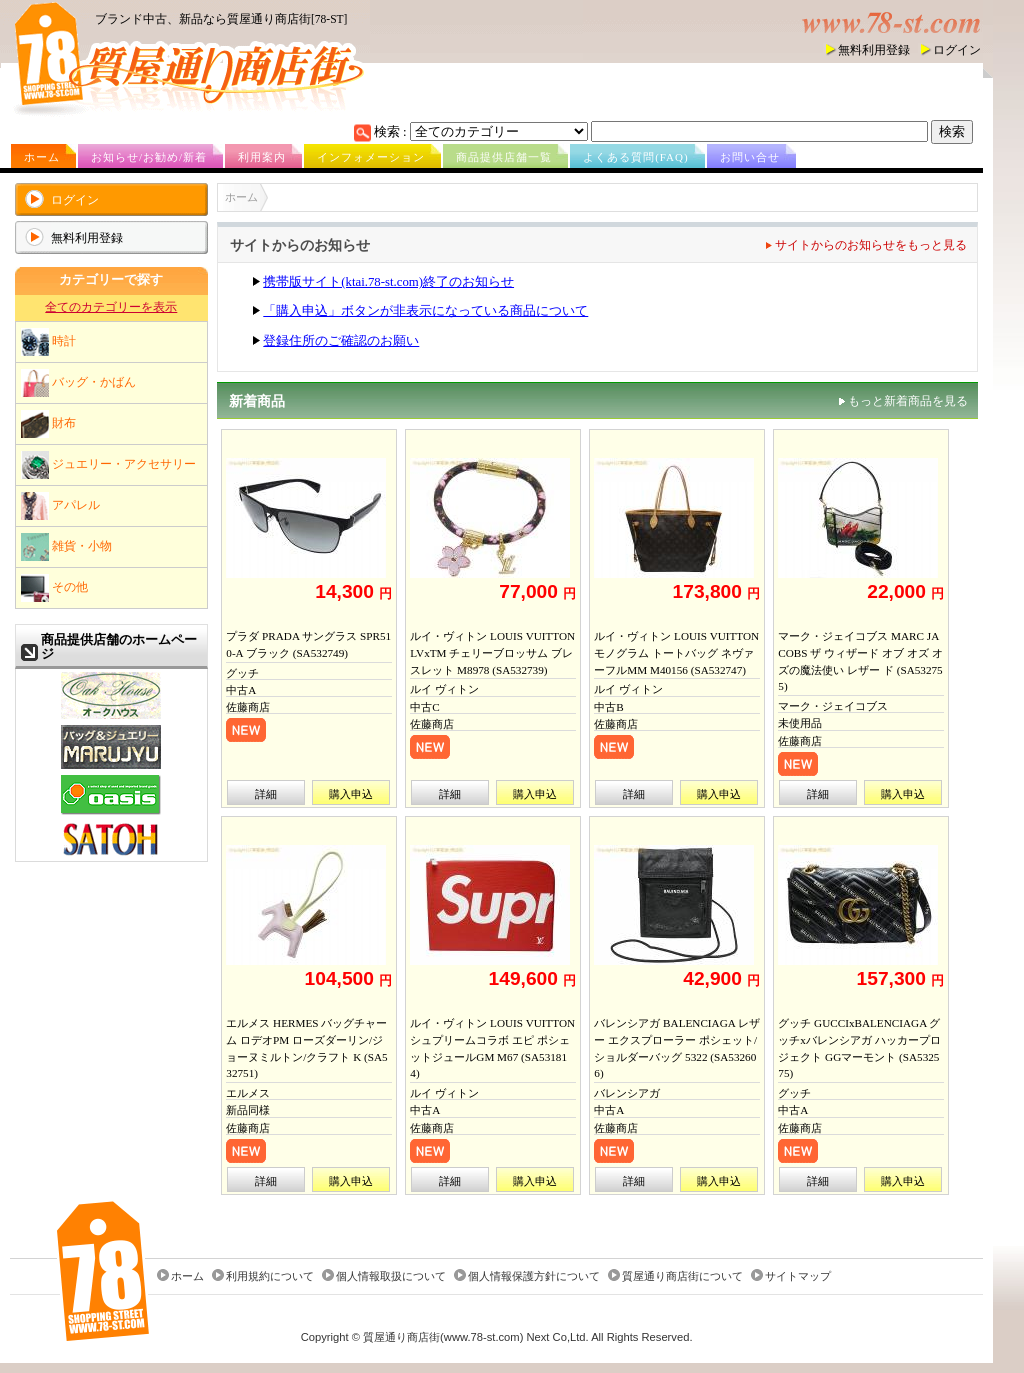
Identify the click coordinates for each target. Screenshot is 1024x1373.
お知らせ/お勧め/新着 (149, 157)
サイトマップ (798, 1276)
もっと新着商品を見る (908, 401)
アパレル (60, 506)
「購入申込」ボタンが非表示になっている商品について (425, 311)
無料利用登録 (874, 50)
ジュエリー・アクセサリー (108, 465)
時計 (48, 342)
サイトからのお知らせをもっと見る (871, 245)
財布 (48, 424)
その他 (54, 588)
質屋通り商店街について (682, 1276)
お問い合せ (750, 157)
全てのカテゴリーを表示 (111, 307)
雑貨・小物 (66, 547)
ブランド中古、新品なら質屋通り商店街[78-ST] (221, 19)
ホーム (42, 157)
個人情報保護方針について (534, 1276)
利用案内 (262, 157)
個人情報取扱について (391, 1276)
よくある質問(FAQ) (636, 157)
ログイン (957, 50)
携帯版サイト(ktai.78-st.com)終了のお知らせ (388, 282)
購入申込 (351, 794)
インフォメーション (371, 157)
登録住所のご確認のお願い (341, 341)
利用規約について (270, 1276)
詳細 (266, 794)
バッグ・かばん (78, 383)
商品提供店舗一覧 (504, 157)
